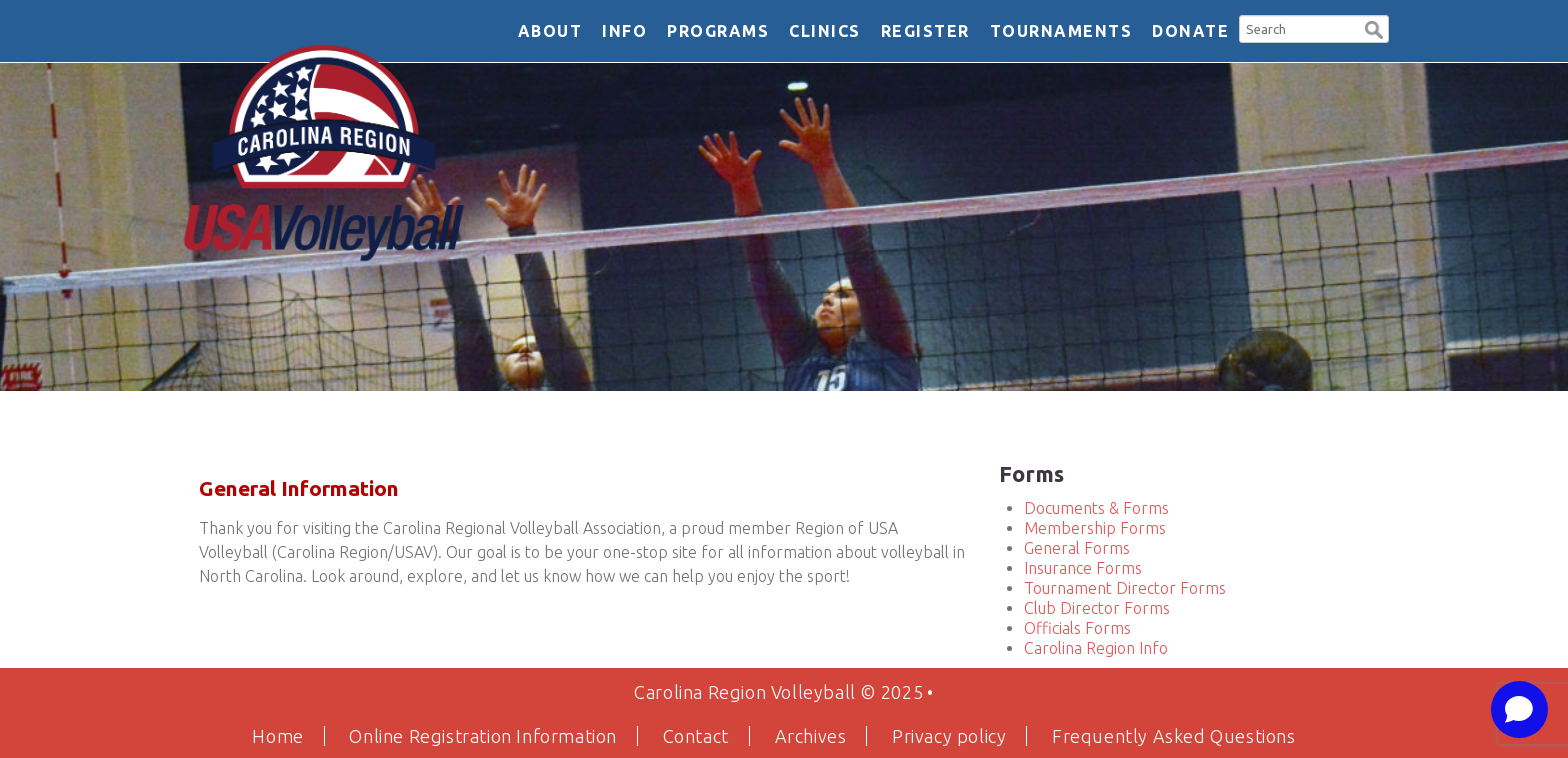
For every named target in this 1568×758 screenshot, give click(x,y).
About (550, 31)
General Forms (1077, 548)
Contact (696, 736)
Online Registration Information (483, 736)
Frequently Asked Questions (1174, 736)
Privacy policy (949, 736)
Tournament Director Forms (1125, 588)
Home (277, 736)
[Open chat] (1519, 709)
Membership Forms (1095, 528)
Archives (811, 736)
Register (925, 31)
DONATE (1190, 31)
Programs (718, 31)
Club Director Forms (1097, 608)
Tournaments (1061, 31)
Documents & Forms (1096, 508)
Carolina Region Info (1096, 648)
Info (624, 31)
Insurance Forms (1083, 568)
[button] (1374, 27)
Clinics (825, 31)
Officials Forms (1077, 628)
